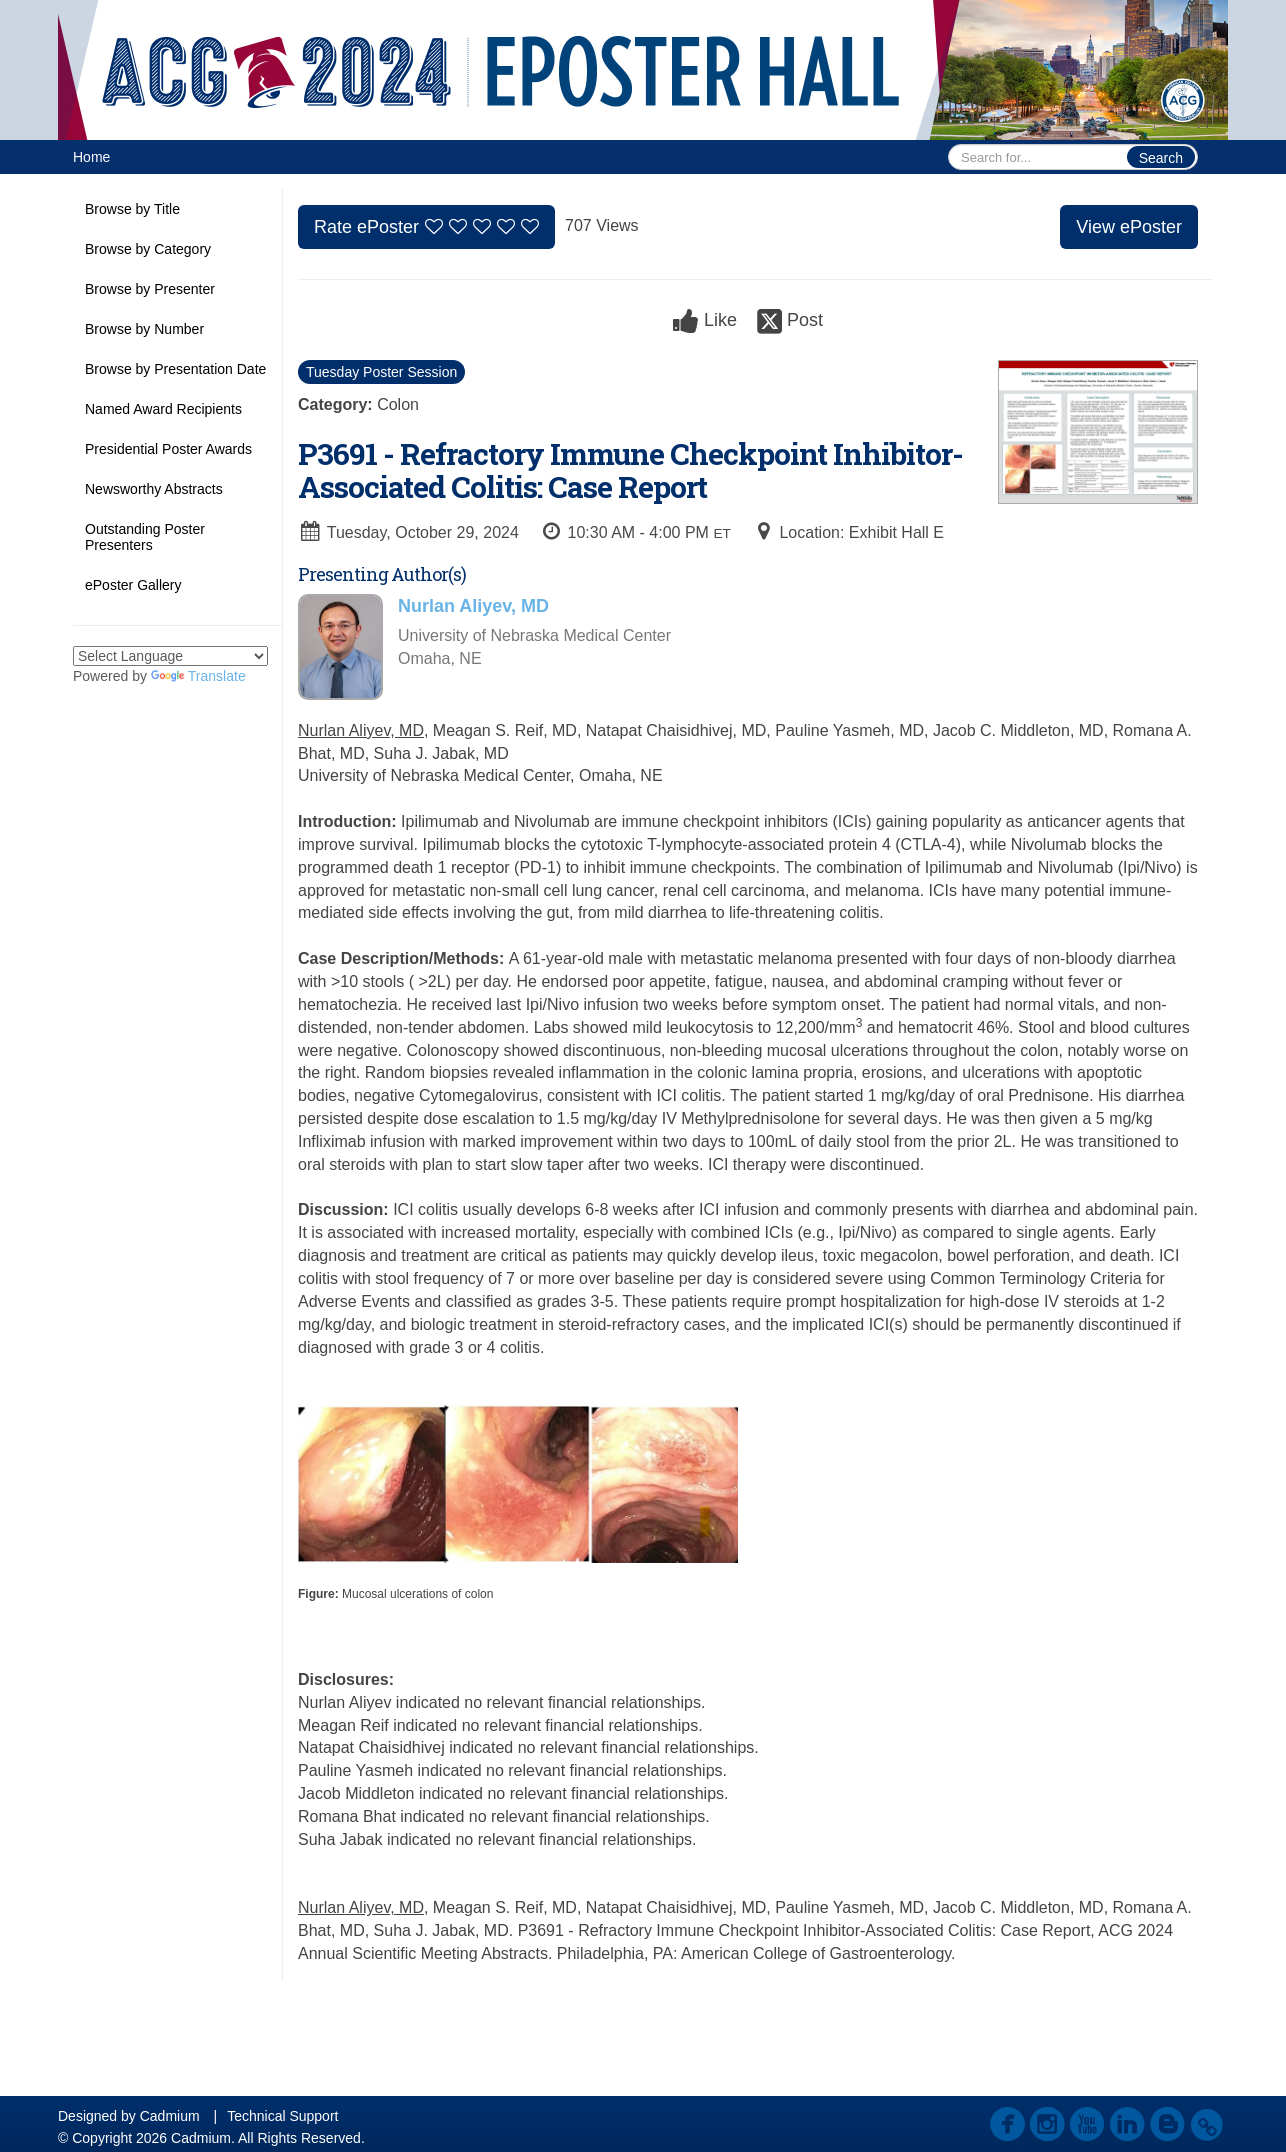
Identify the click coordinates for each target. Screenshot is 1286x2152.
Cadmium (170, 2116)
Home (91, 157)
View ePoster (1129, 227)
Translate (198, 676)
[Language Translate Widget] (170, 656)
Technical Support (282, 2116)
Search (1161, 158)
